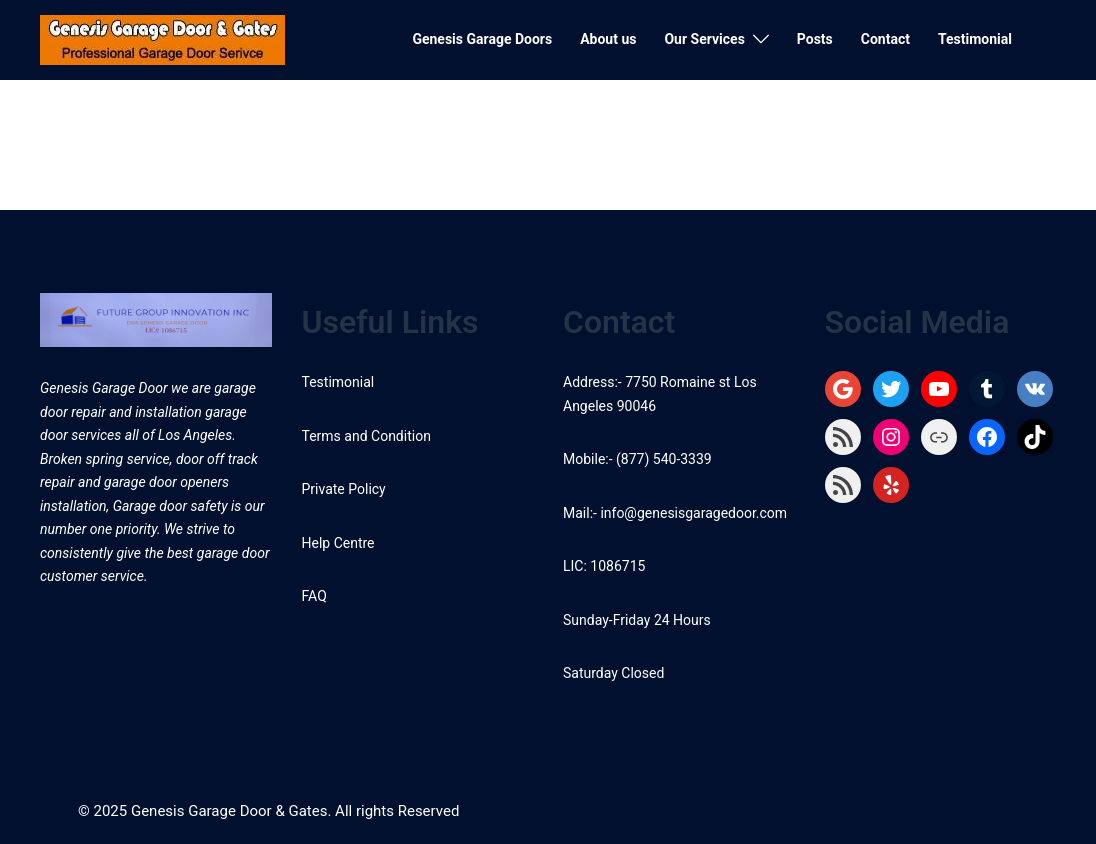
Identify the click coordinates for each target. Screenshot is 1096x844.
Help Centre (338, 543)
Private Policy (344, 489)
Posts (815, 39)
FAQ (314, 596)
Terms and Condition (366, 436)
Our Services (704, 39)
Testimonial (975, 39)
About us (608, 39)
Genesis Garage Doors (482, 39)
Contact (885, 39)
